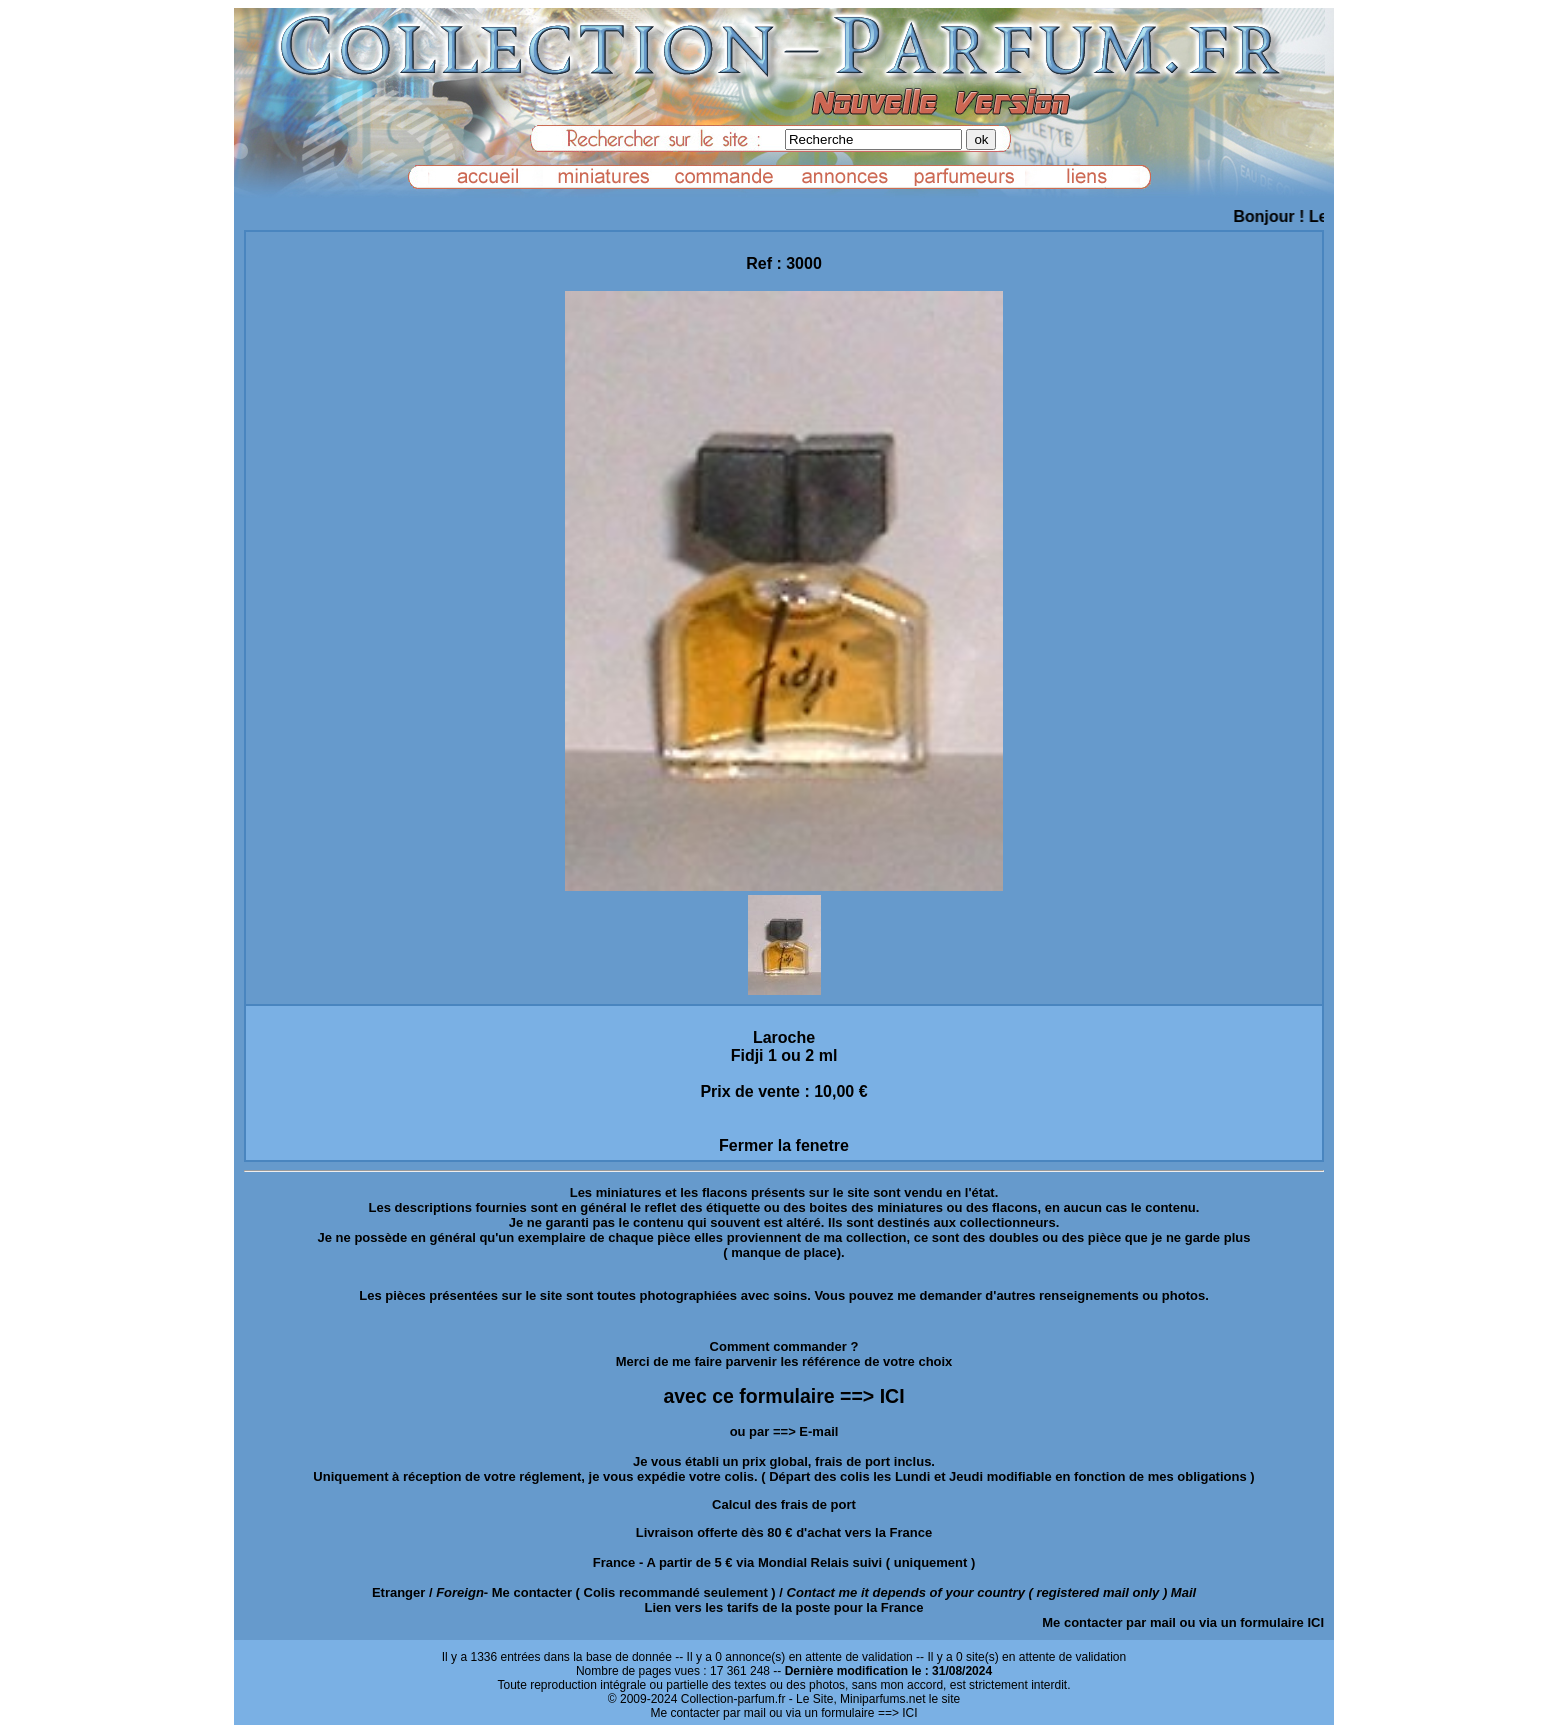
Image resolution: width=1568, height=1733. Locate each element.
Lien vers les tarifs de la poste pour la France (784, 1607)
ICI (1315, 1622)
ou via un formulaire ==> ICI (843, 1713)
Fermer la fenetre (784, 1145)
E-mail (818, 1431)
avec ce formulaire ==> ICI (783, 1396)
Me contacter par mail (1109, 1622)
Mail (1183, 1592)
